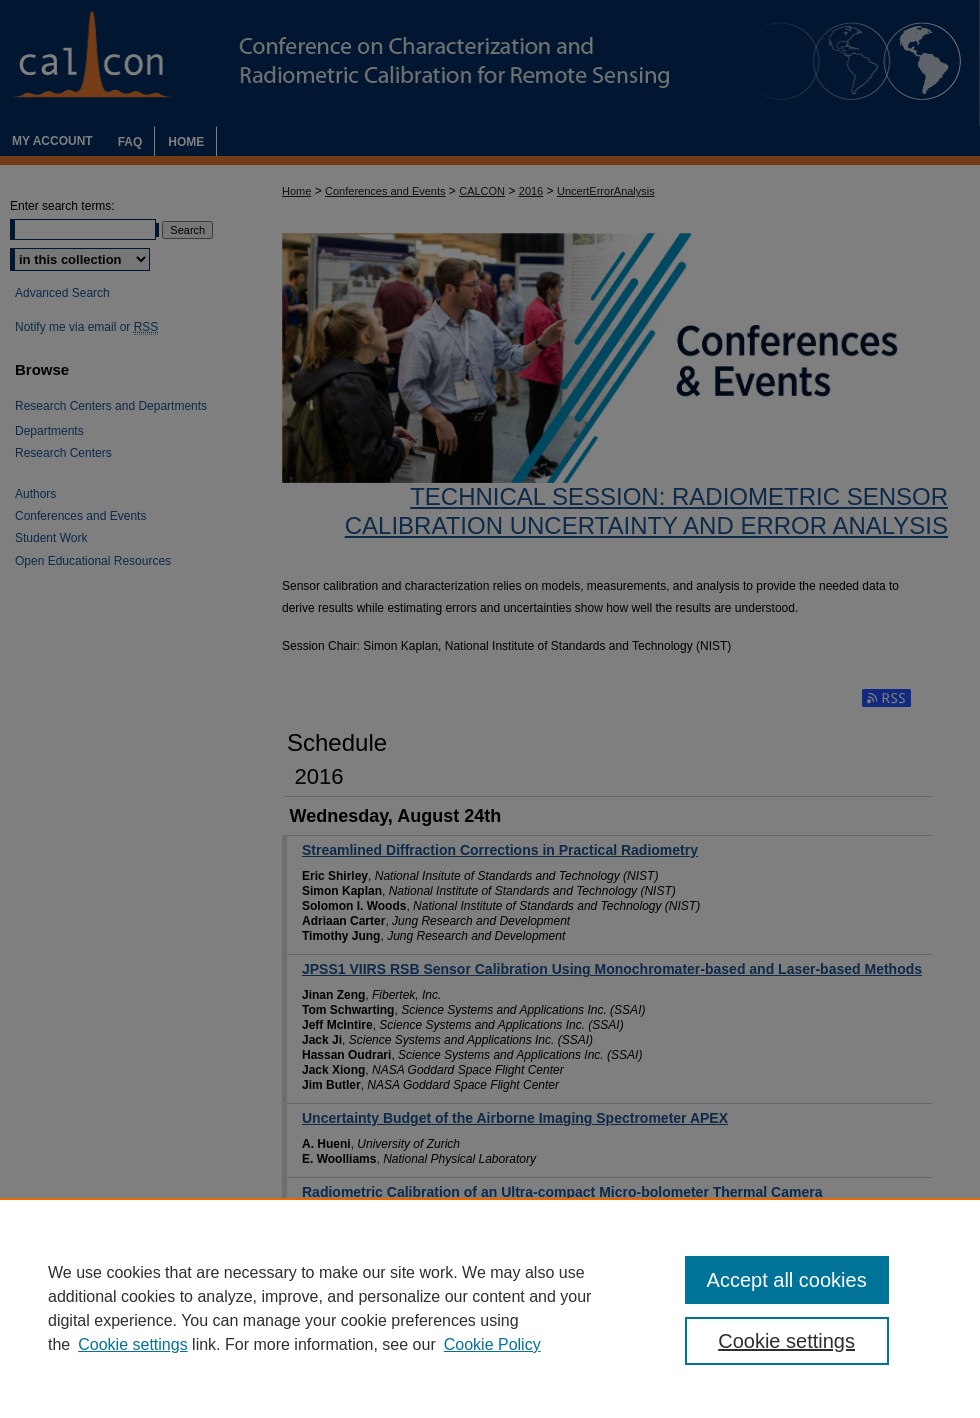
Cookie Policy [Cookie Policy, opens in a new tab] (492, 1344)
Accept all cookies (787, 1280)
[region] (490, 1308)
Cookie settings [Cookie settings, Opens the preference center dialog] (786, 1341)
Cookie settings (132, 1344)
